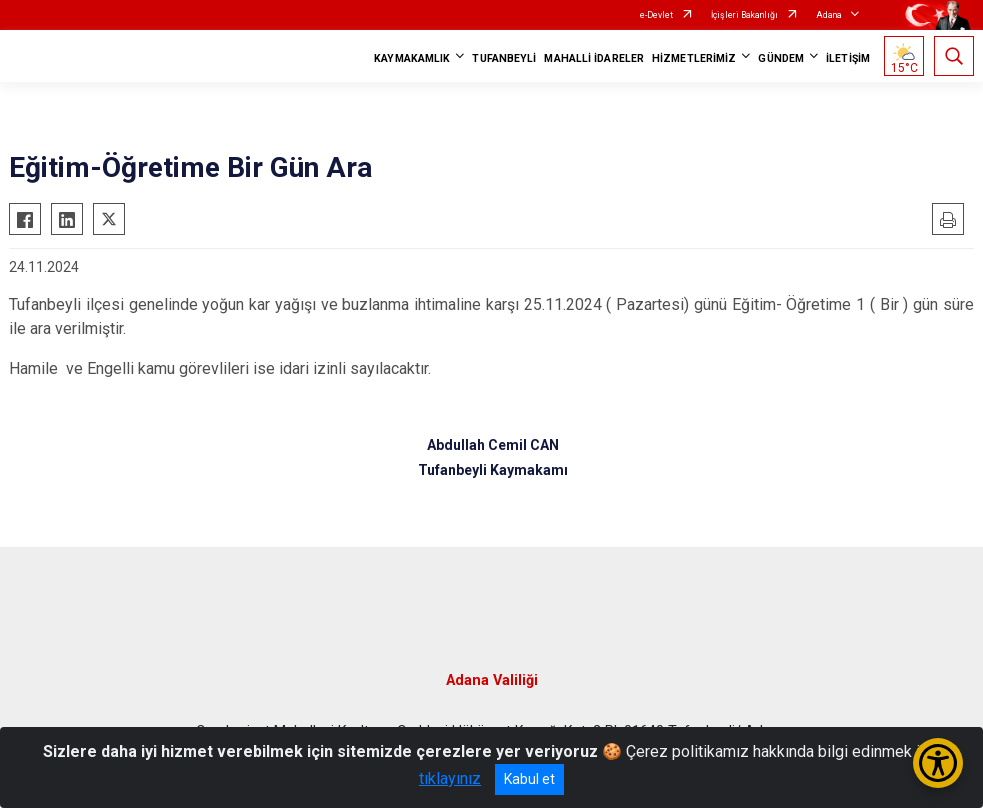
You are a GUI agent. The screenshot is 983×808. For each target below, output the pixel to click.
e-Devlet (656, 15)
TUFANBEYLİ (504, 58)
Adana (829, 15)
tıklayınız (450, 778)
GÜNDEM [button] (781, 58)
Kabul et (529, 779)
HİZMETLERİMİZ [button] (694, 58)
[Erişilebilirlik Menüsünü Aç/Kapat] (938, 763)
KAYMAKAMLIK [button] (412, 58)
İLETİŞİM (848, 58)
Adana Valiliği (492, 680)
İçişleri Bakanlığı (744, 15)
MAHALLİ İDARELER (594, 58)
